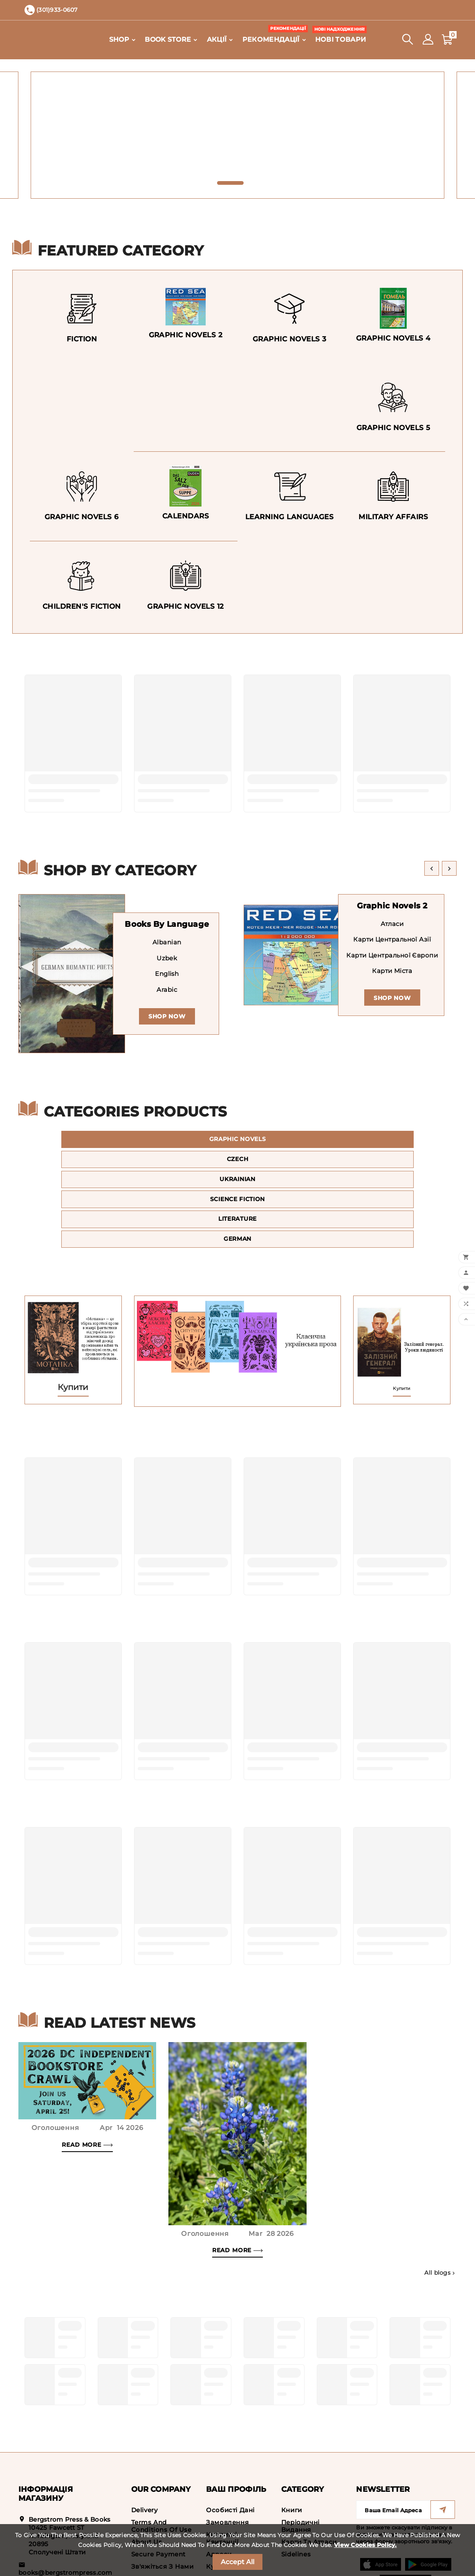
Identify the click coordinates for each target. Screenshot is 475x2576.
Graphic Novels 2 (392, 905)
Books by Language (167, 924)
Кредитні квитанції (222, 2469)
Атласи (392, 924)
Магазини (148, 2522)
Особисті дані (230, 2441)
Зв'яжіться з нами (162, 2497)
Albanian (166, 942)
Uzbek (167, 958)
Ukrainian (387, 1141)
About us (146, 2473)
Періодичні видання (300, 2456)
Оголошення (55, 2059)
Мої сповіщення (234, 2522)
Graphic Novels (87, 1141)
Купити (73, 1318)
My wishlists (227, 2509)
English (167, 974)
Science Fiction (87, 1166)
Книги (291, 2441)
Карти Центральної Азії (392, 939)
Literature (237, 1166)
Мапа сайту (151, 2509)
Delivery (144, 2441)
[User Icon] (428, 39)
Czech (237, 1141)
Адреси (219, 2485)
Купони (219, 2497)
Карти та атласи (309, 2473)
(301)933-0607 (51, 2517)
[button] (229, 182)
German (388, 1166)
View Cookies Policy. (365, 2545)
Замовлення (227, 2453)
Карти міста (392, 971)
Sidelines (296, 2485)
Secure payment (158, 2485)
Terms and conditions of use (161, 2456)
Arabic (167, 989)
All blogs (440, 2203)
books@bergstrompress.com (65, 2503)
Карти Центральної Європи (392, 955)
